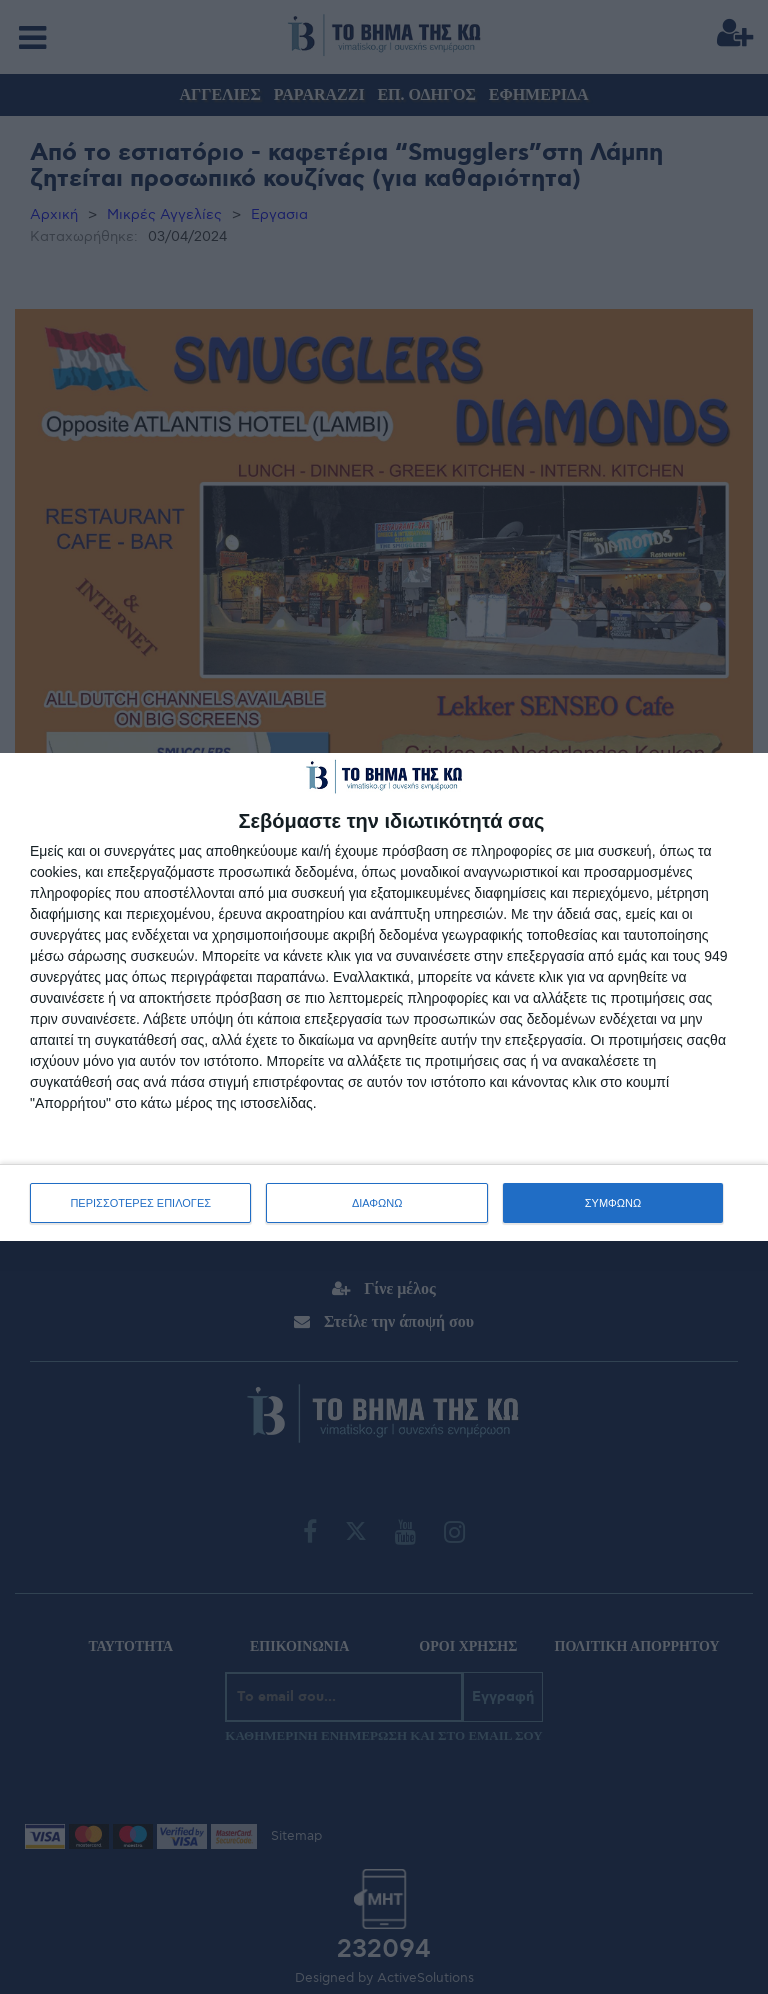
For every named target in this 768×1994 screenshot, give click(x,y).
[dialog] (384, 997)
